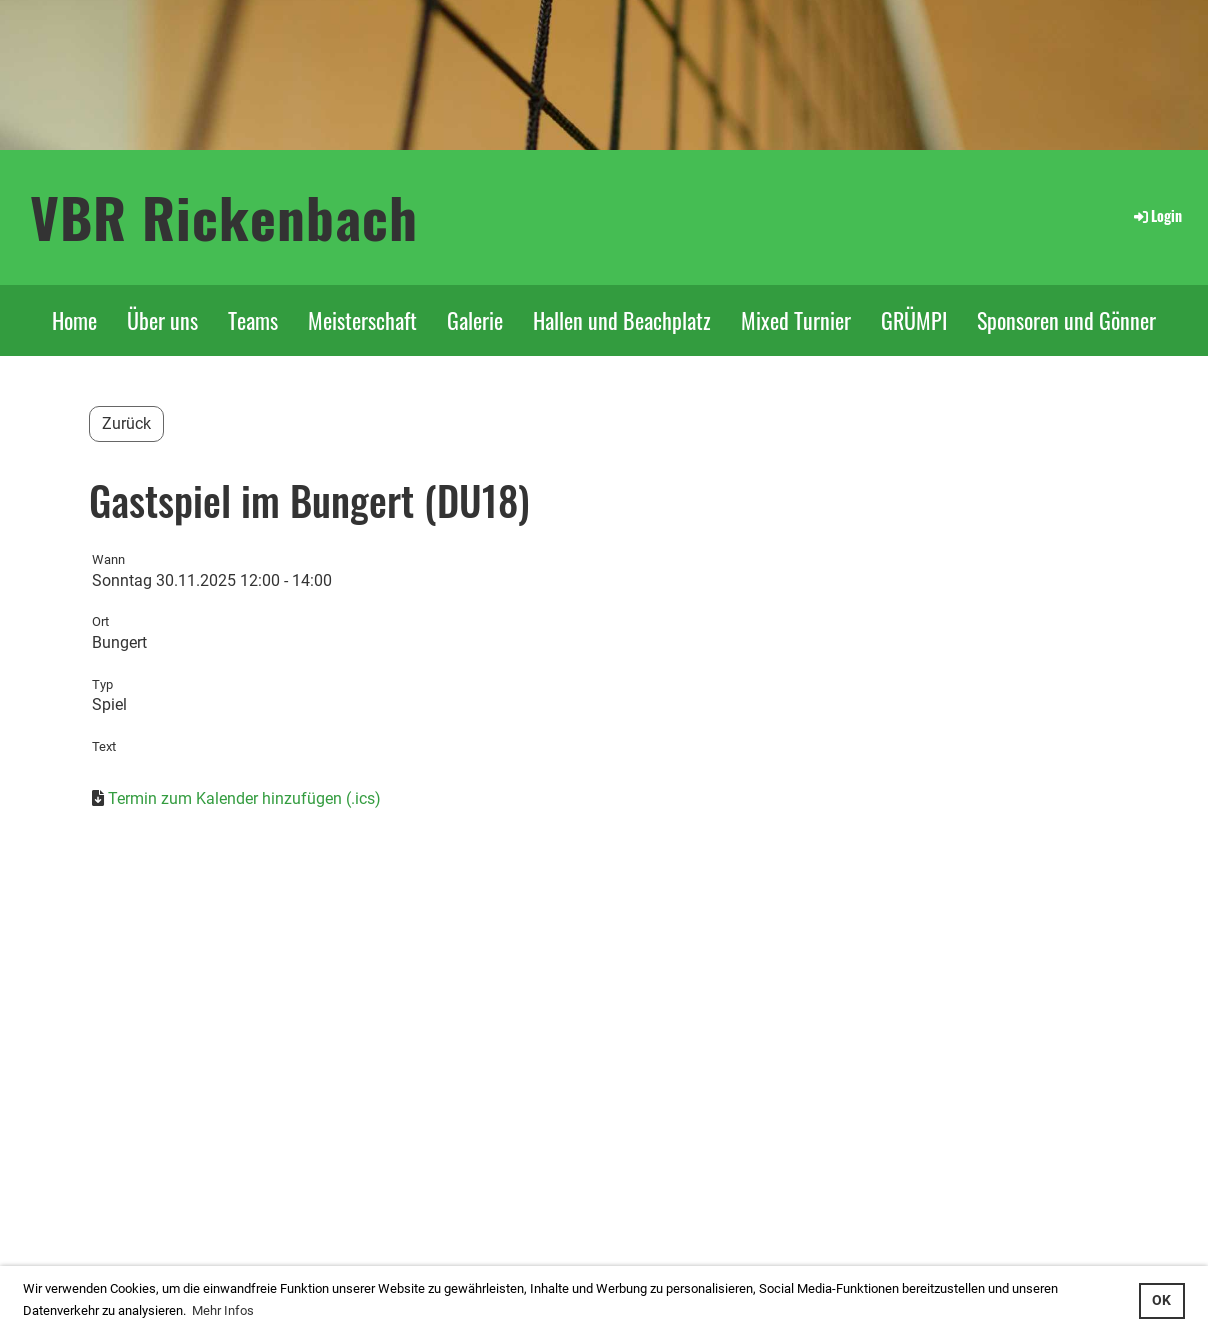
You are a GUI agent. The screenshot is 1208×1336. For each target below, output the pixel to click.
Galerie (475, 320)
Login (1156, 215)
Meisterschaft (362, 320)
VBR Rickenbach (224, 216)
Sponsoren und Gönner (1066, 320)
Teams (253, 320)
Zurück (126, 423)
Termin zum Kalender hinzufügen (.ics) (244, 798)
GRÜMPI (914, 320)
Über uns (162, 320)
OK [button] (1161, 1300)
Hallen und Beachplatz (622, 320)
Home (74, 320)
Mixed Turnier (796, 320)
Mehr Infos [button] (223, 1310)
